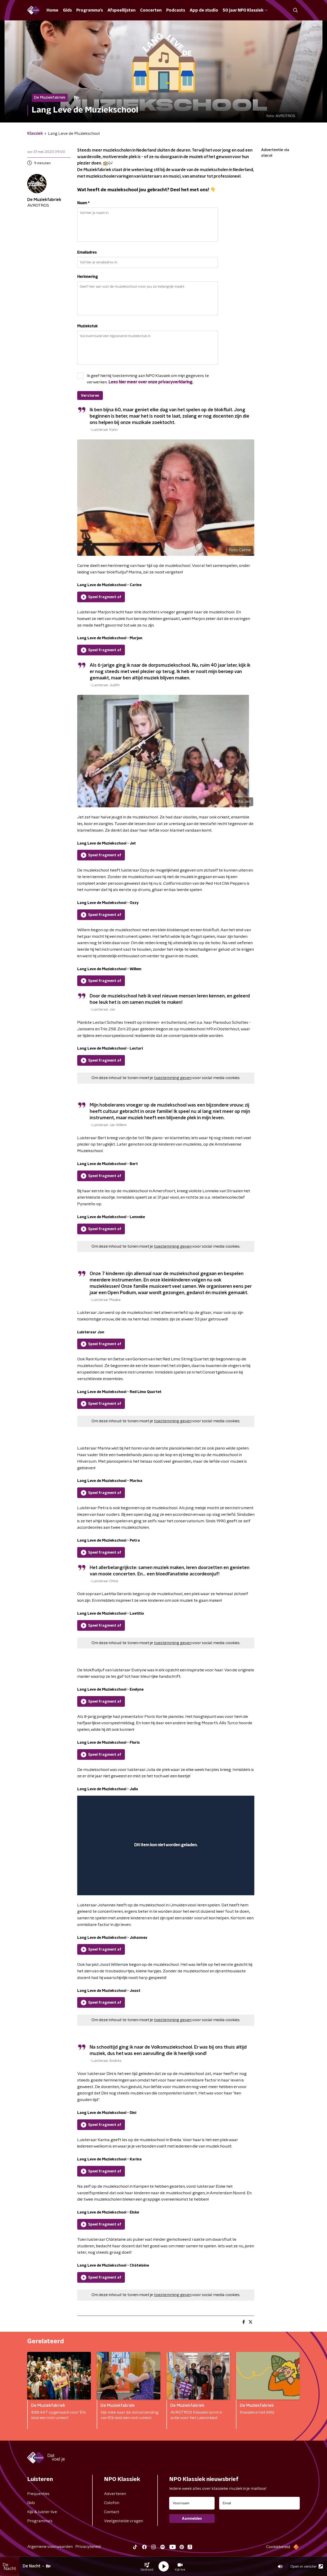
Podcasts (175, 10)
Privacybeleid (88, 2547)
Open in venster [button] (306, 2566)
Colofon (111, 2503)
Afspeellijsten (121, 10)
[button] (147, 2566)
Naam (83, 203)
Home (52, 10)
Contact (111, 2512)
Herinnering (87, 277)
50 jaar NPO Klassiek (245, 10)
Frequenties (38, 2494)
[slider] (165, 1873)
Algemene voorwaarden (50, 2547)
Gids (67, 10)
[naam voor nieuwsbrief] (192, 2503)
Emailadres (87, 252)
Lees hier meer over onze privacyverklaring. (151, 382)
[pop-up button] (234, 1885)
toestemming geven (172, 1078)
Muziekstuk (87, 326)
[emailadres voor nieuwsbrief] (259, 2503)
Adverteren (115, 2494)
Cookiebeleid (278, 2547)
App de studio (204, 10)
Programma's (89, 10)
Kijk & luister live (42, 2512)
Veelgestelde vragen (123, 2521)
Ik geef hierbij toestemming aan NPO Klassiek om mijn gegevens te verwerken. (148, 379)
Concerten (151, 10)
